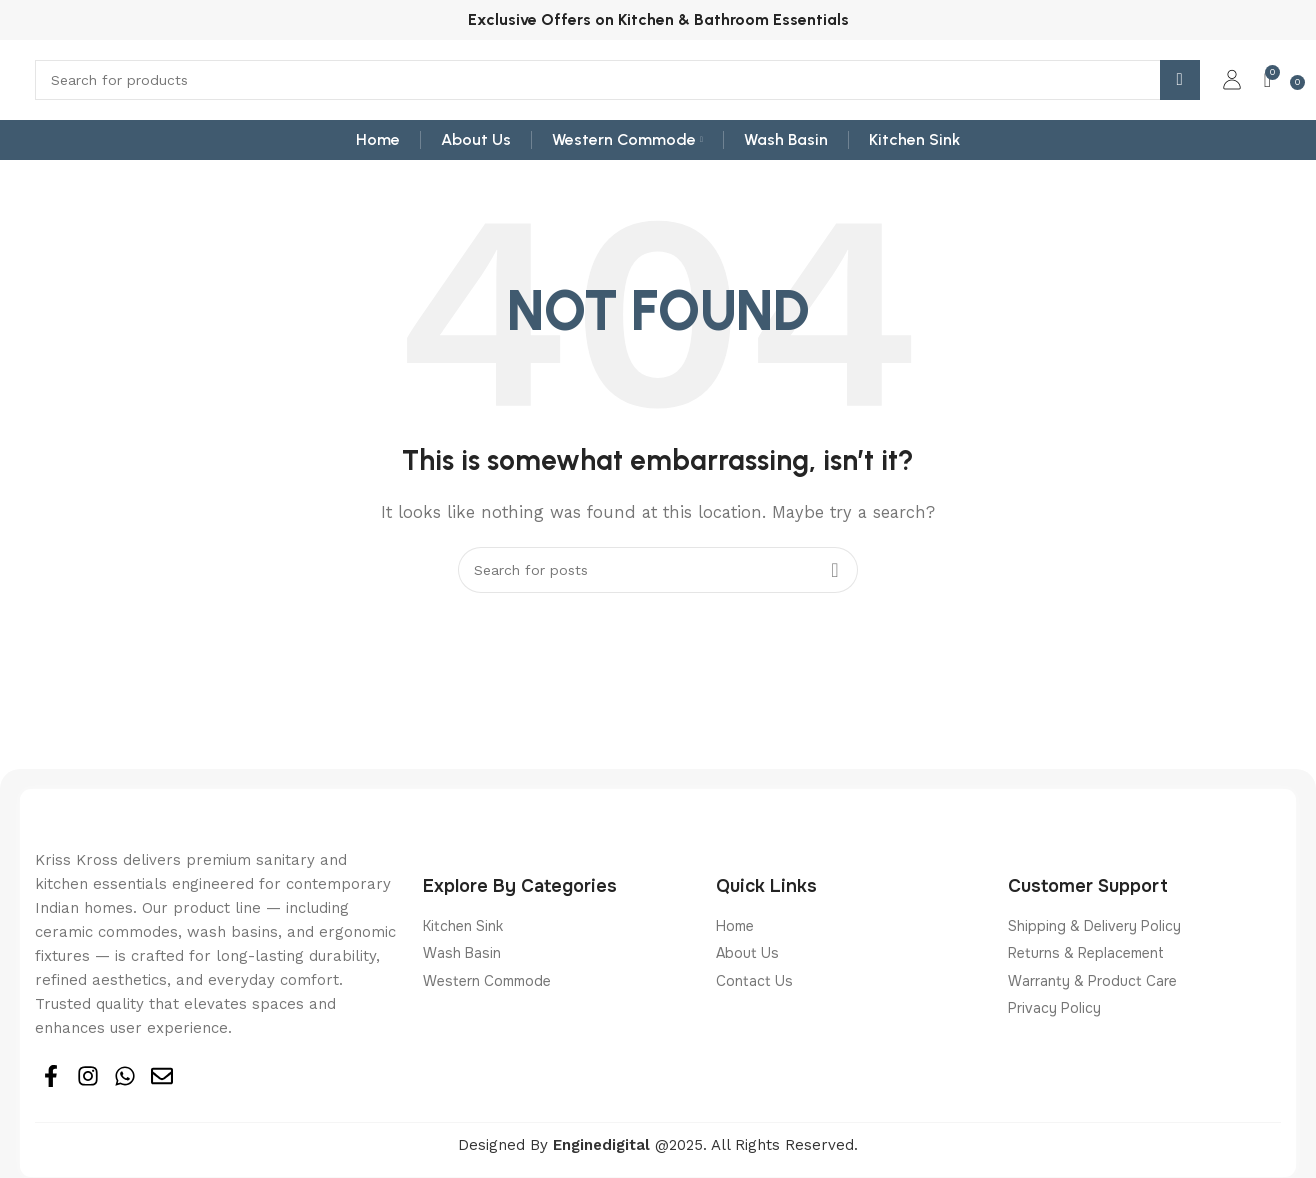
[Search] (617, 80)
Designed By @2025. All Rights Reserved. (658, 1145)
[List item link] (559, 926)
